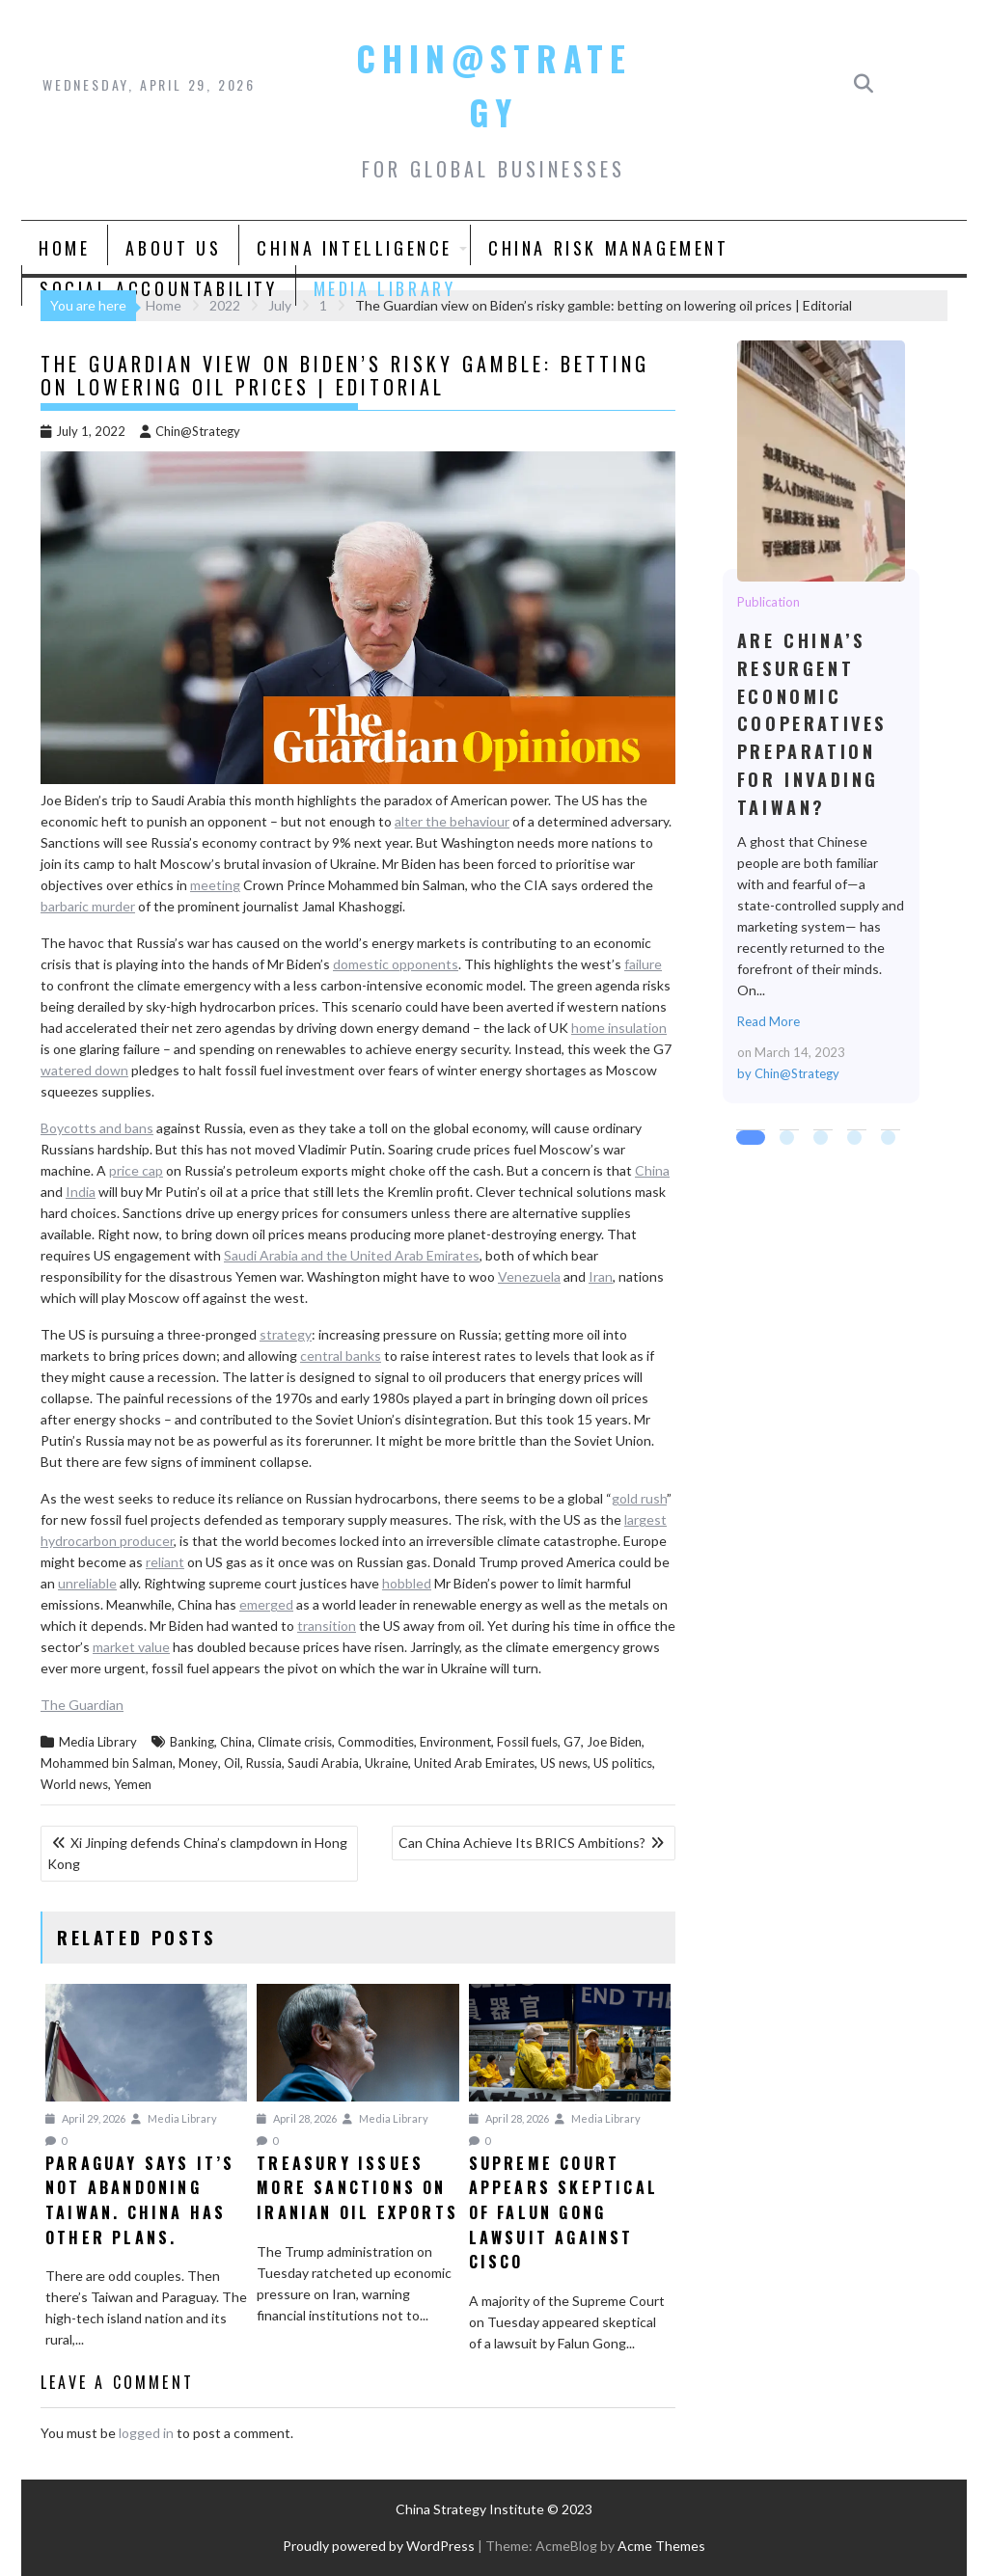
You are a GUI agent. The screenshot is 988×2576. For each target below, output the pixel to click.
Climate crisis (295, 1741)
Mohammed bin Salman (107, 1763)
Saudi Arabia (323, 1763)
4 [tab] (856, 1140)
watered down (84, 1070)
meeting (215, 885)
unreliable (87, 1583)
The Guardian (82, 1704)
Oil (232, 1763)
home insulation (619, 1027)
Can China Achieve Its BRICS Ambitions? (521, 1842)
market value (131, 1647)
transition (326, 1625)
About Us (173, 247)
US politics (622, 1763)
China (652, 1170)
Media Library (385, 288)
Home (64, 247)
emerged (266, 1604)
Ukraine (386, 1763)
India (81, 1191)
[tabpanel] (820, 722)
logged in (146, 2433)
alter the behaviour (452, 821)
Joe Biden (614, 1741)
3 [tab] (823, 1140)
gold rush (639, 1498)
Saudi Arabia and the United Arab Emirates (352, 1255)
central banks (340, 1355)
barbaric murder (88, 906)
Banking (192, 1741)
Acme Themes (661, 2545)
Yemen (132, 1784)
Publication (768, 602)
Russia (264, 1763)
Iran (601, 1276)
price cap (136, 1170)
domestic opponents (395, 964)
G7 (572, 1741)
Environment (455, 1741)
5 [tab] (890, 1140)
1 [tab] (745, 1140)
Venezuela (529, 1276)
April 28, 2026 (297, 2118)
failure (643, 964)
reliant (165, 1562)
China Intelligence (355, 247)
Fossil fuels (527, 1741)
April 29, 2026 (85, 2118)
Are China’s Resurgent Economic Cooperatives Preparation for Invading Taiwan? (820, 460)
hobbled (406, 1583)
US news (564, 1763)
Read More (768, 1021)
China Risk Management (608, 247)
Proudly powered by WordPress (379, 2545)
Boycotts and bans (97, 1128)
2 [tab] (789, 1140)
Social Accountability (159, 288)
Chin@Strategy (190, 431)
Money (198, 1763)
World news (74, 1784)
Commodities (376, 1741)
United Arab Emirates (474, 1763)
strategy (286, 1334)
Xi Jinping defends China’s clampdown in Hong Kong (197, 1853)
